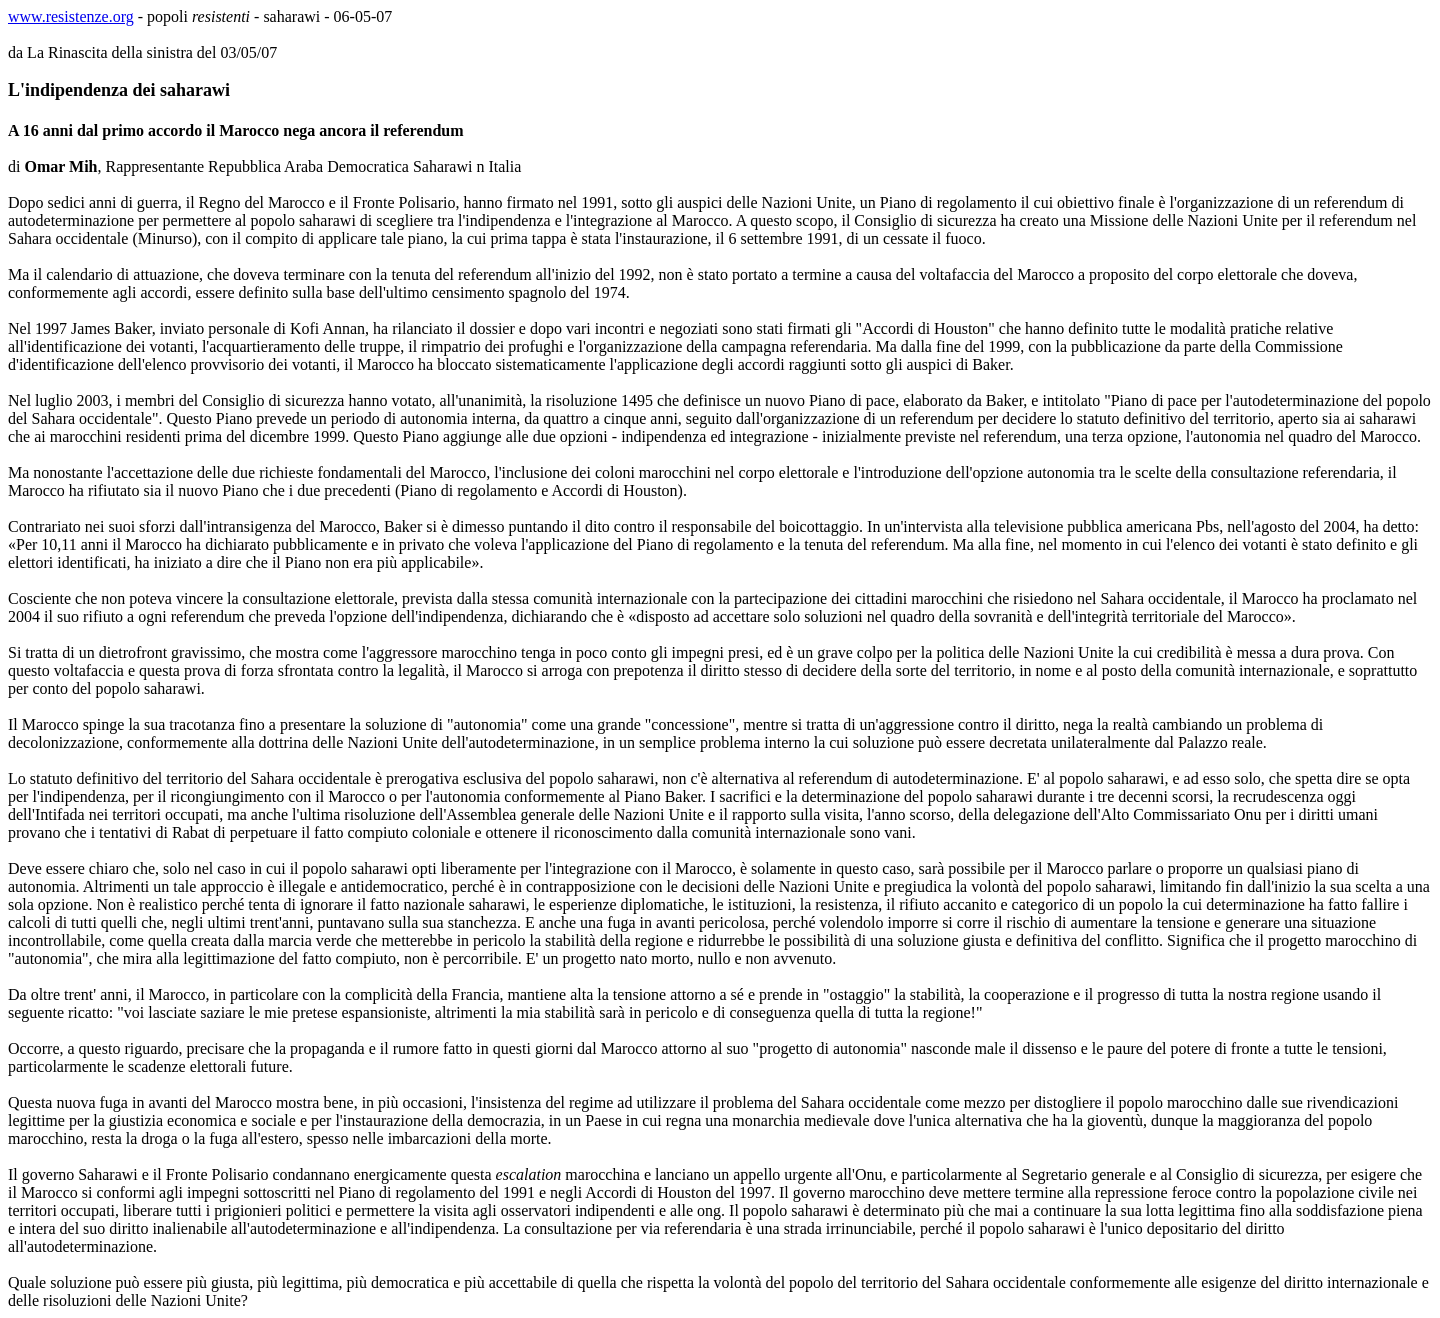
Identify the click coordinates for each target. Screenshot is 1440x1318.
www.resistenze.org (71, 16)
